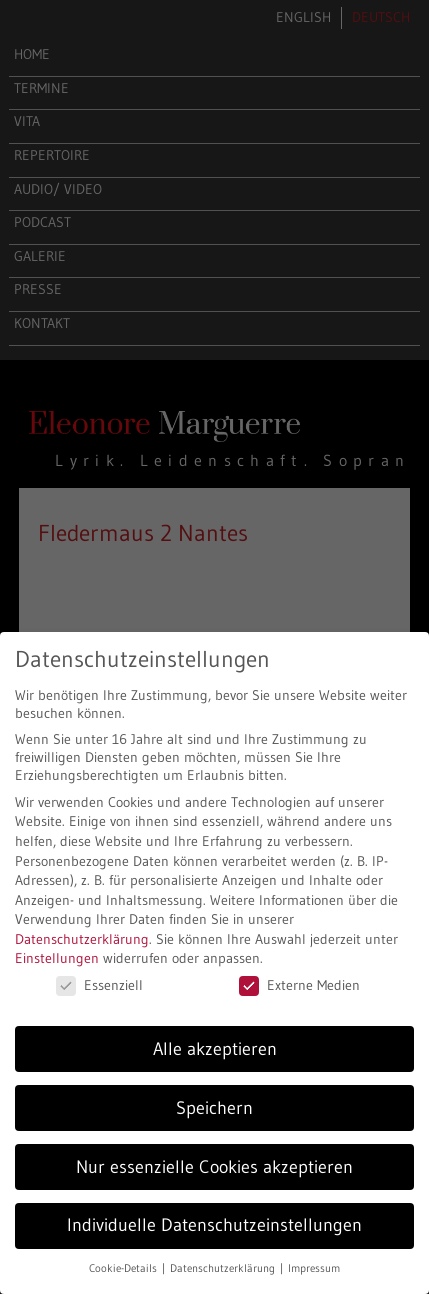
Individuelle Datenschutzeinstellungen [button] (214, 1225)
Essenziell (99, 985)
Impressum (314, 1268)
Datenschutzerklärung (82, 939)
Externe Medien (299, 985)
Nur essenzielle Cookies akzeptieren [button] (214, 1167)
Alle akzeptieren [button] (215, 1049)
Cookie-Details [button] (124, 1268)
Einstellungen (57, 958)
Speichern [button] (214, 1108)
